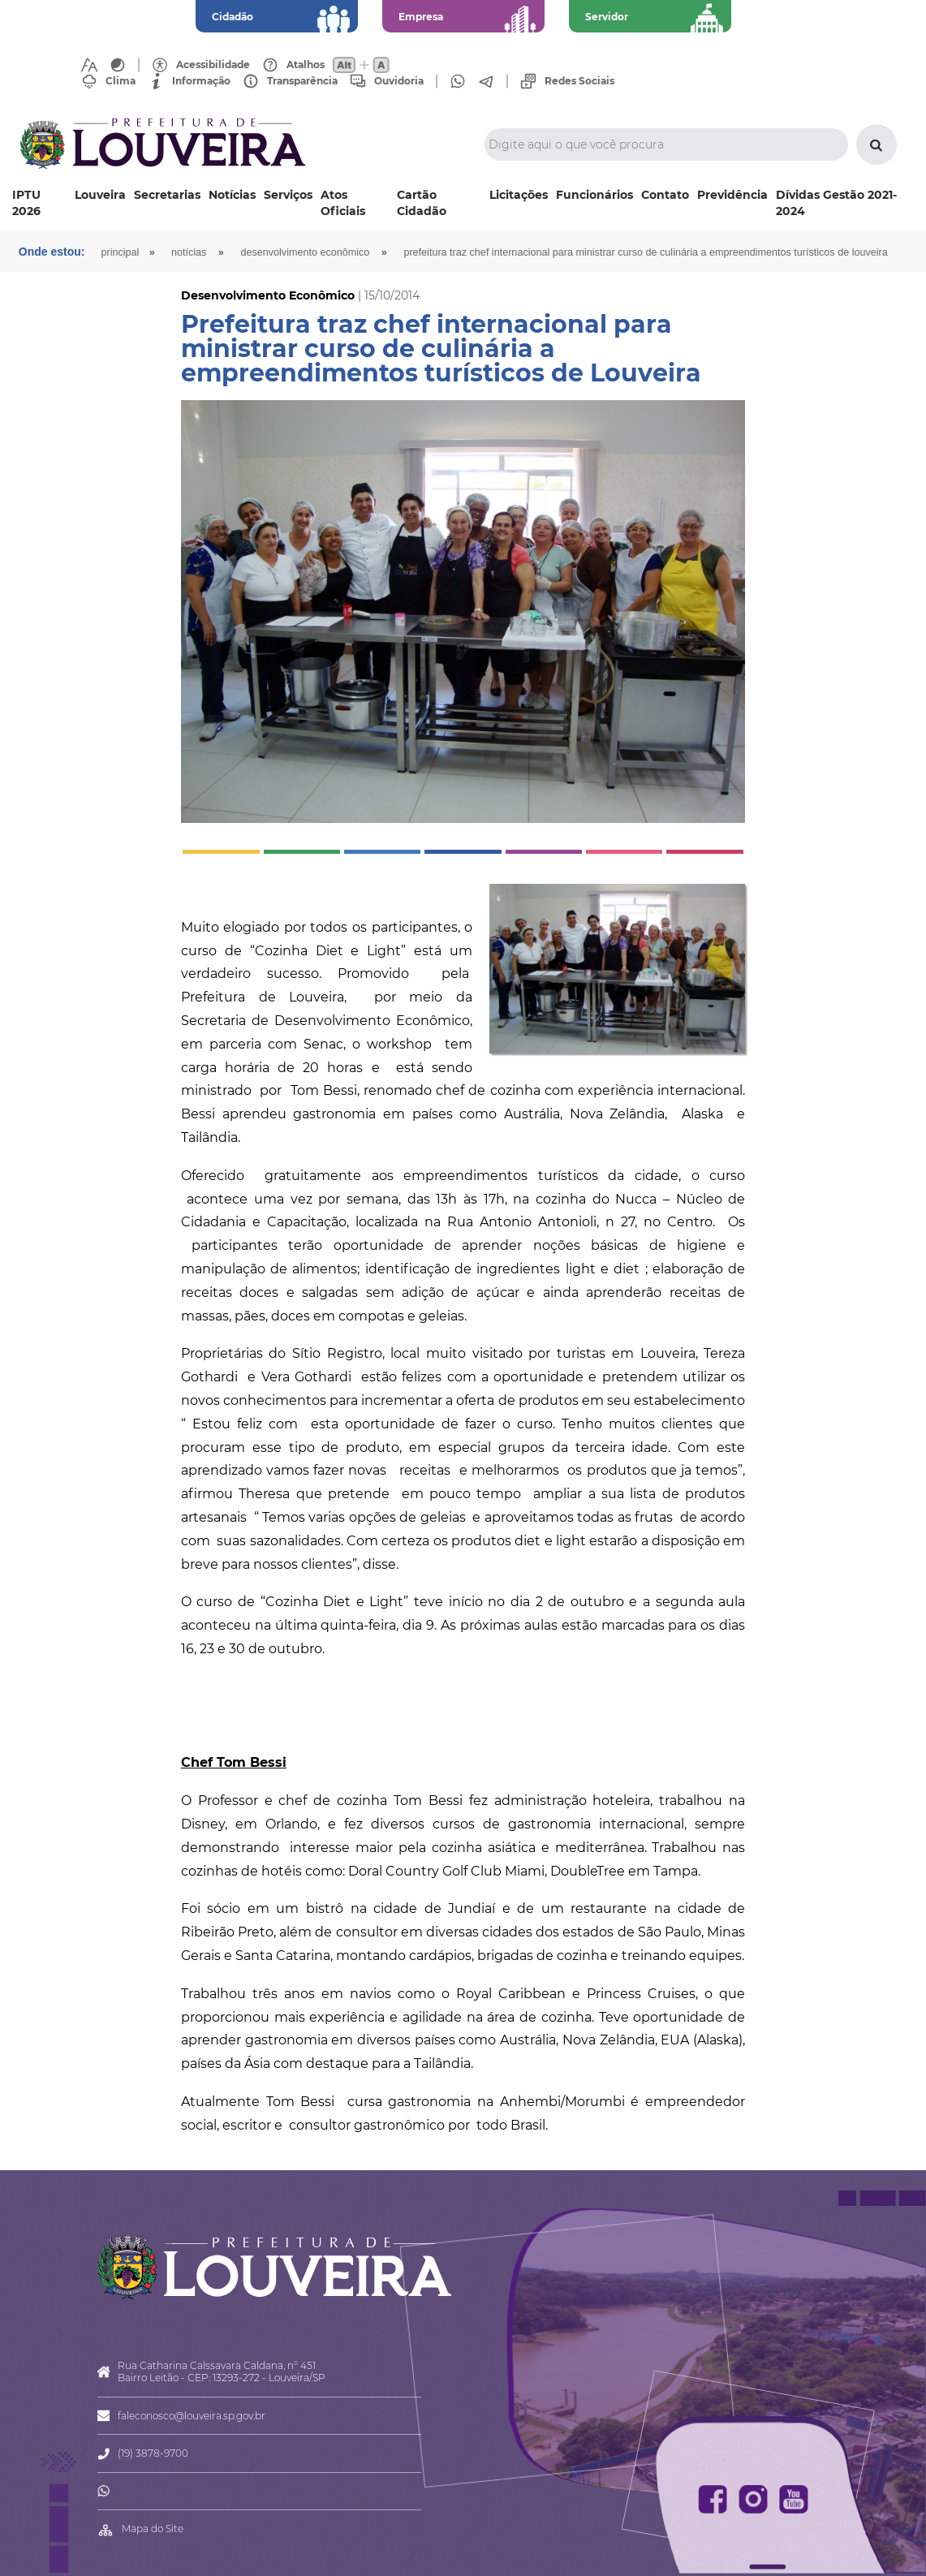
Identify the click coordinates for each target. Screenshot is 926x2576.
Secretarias (167, 194)
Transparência (302, 81)
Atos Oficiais (343, 202)
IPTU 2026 (26, 202)
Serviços (288, 194)
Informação (201, 81)
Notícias (232, 194)
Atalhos (305, 65)
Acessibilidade (213, 65)
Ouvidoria (399, 81)
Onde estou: (52, 251)
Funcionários (594, 194)
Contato (665, 194)
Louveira (100, 194)
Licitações (518, 194)
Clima (121, 81)
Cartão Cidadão (421, 202)
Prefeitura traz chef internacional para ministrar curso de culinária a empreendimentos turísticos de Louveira (645, 252)
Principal (120, 252)
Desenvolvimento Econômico (304, 252)
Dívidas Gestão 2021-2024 (836, 202)
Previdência (732, 194)
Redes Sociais (579, 81)
